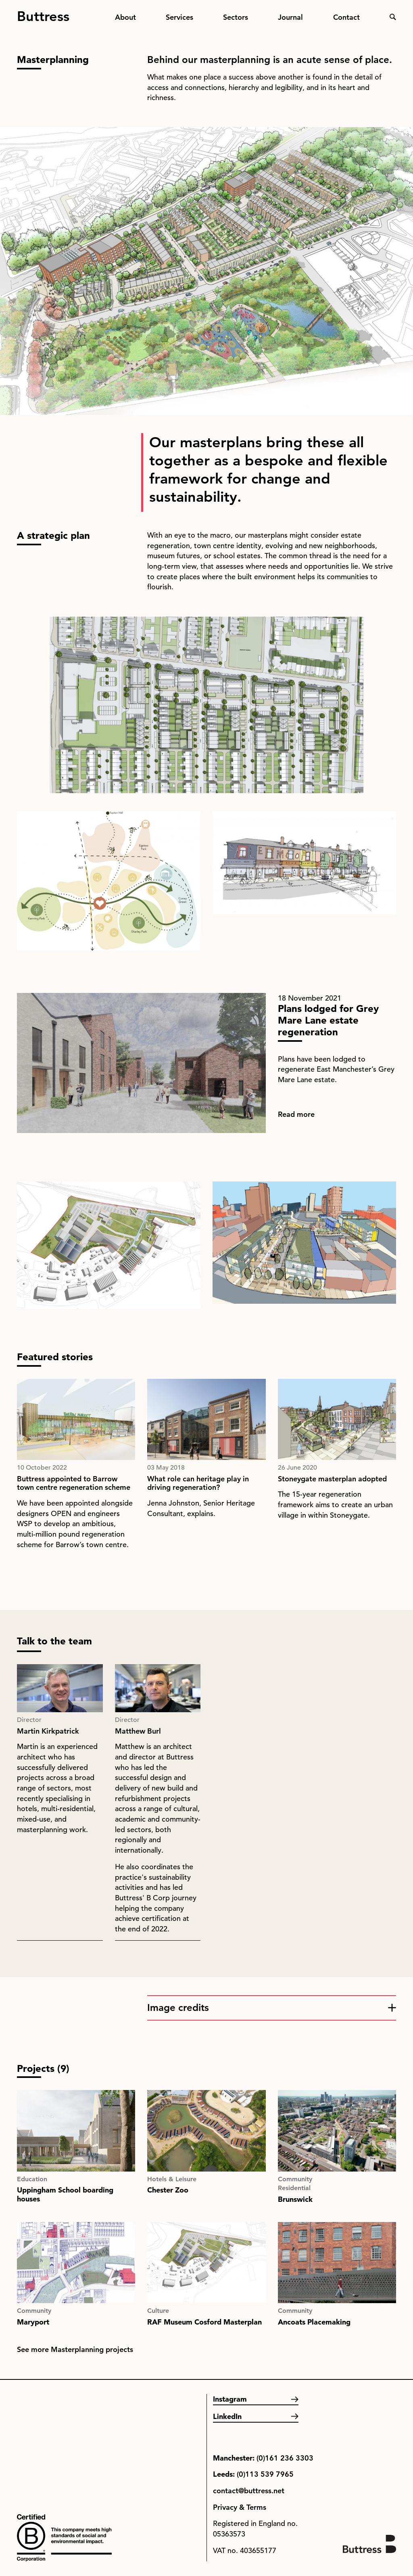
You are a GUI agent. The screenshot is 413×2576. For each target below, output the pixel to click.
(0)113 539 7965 (265, 2474)
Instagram (230, 2399)
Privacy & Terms (239, 2507)
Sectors (235, 17)
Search (393, 17)
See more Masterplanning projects (75, 2349)
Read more (296, 1114)
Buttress (43, 13)
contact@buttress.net (248, 2490)
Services (179, 17)
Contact (346, 17)
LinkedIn (227, 2416)
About (125, 17)
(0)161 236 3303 (285, 2458)
